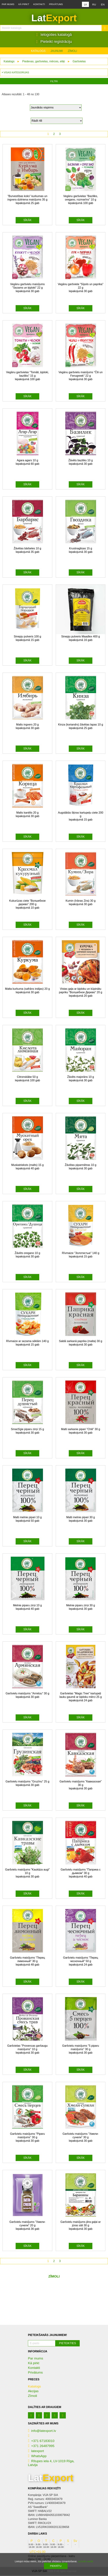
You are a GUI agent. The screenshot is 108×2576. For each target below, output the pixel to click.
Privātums (56, 4)
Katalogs (38, 51)
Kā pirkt (23, 4)
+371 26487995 (41, 2446)
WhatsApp (37, 2457)
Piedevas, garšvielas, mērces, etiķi (43, 62)
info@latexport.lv (42, 2431)
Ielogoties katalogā (54, 35)
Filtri (54, 82)
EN (103, 4)
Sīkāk (27, 220)
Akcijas (33, 2392)
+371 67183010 (41, 2441)
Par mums (8, 4)
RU (94, 4)
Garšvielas (79, 62)
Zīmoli (72, 51)
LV (85, 4)
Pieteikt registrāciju (54, 42)
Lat (54, 18)
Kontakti (39, 4)
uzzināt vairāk (85, 2561)
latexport (36, 2451)
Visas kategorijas (16, 73)
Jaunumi (57, 51)
